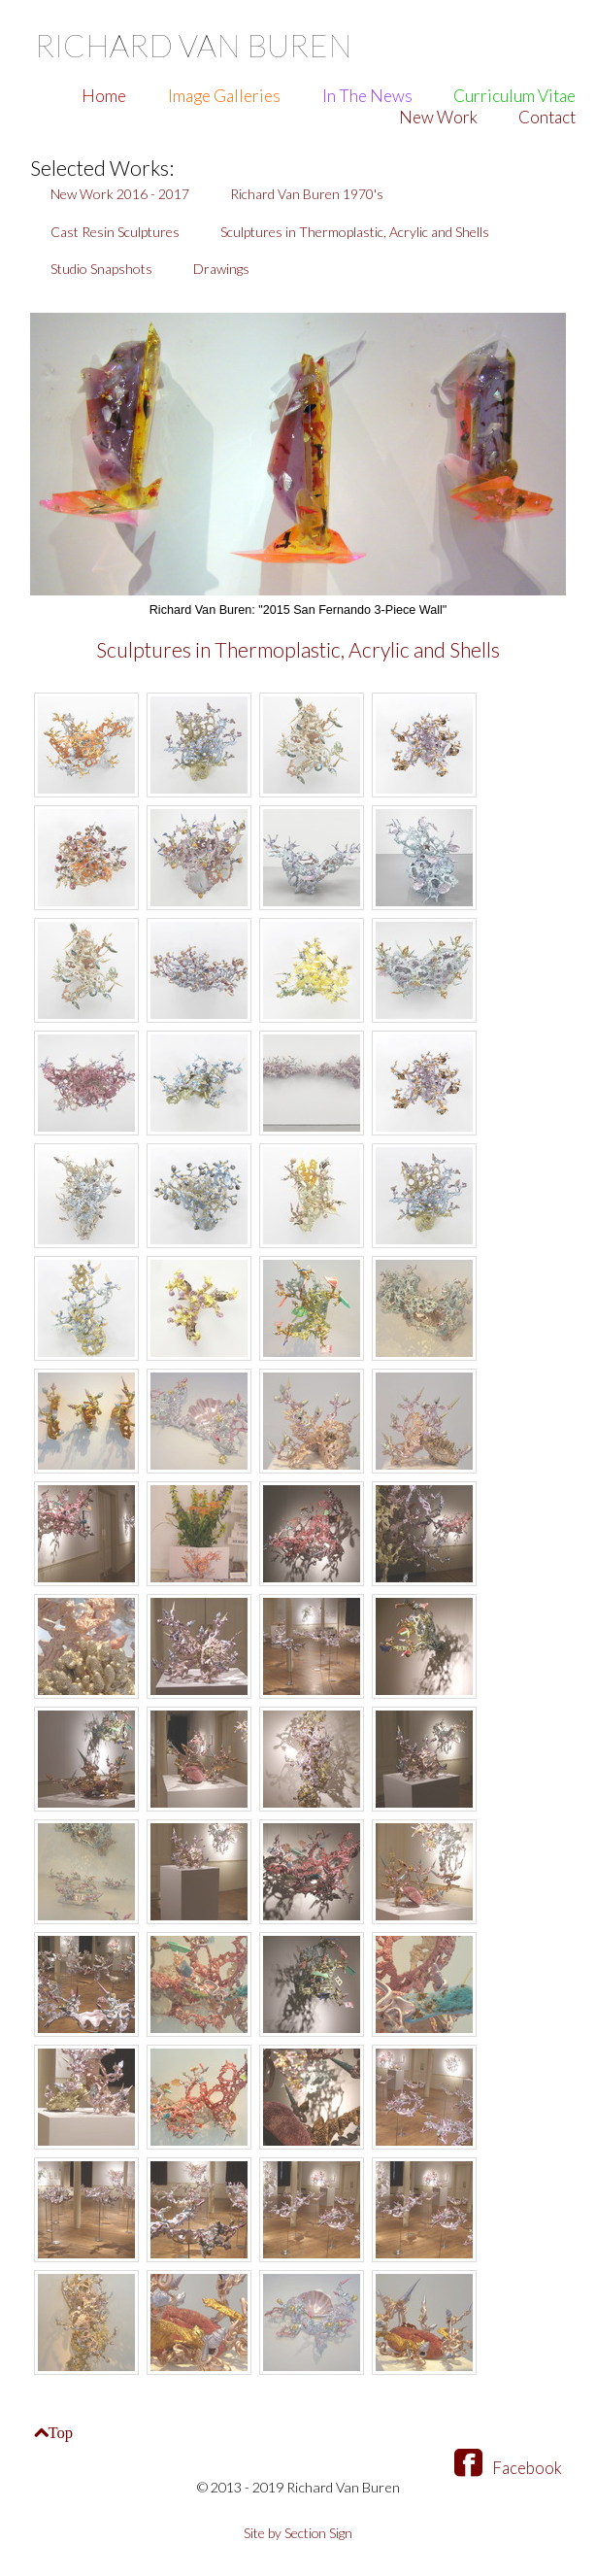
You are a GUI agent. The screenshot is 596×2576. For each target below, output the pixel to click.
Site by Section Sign (298, 2535)
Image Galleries (224, 95)
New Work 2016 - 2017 (119, 194)
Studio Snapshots (101, 268)
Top (63, 2432)
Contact (547, 117)
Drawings (221, 268)
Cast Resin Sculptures (115, 231)
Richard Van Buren (211, 43)
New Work (438, 117)
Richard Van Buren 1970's (306, 194)
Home (104, 95)
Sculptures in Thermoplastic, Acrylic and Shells (354, 231)
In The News (367, 95)
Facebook (507, 2469)
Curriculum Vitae (514, 95)
